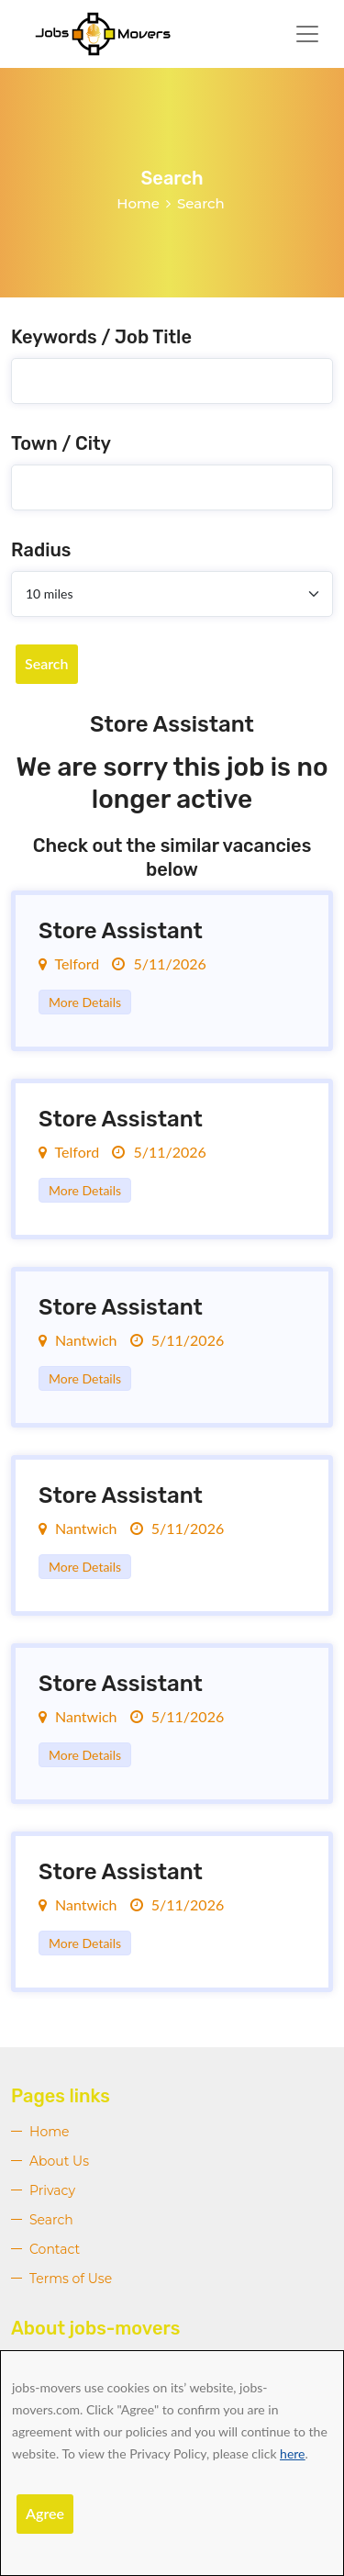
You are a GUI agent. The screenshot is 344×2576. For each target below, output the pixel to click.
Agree (45, 2513)
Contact (54, 2249)
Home (138, 203)
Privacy (52, 2190)
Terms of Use (70, 2278)
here (292, 2453)
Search (47, 663)
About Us (59, 2161)
